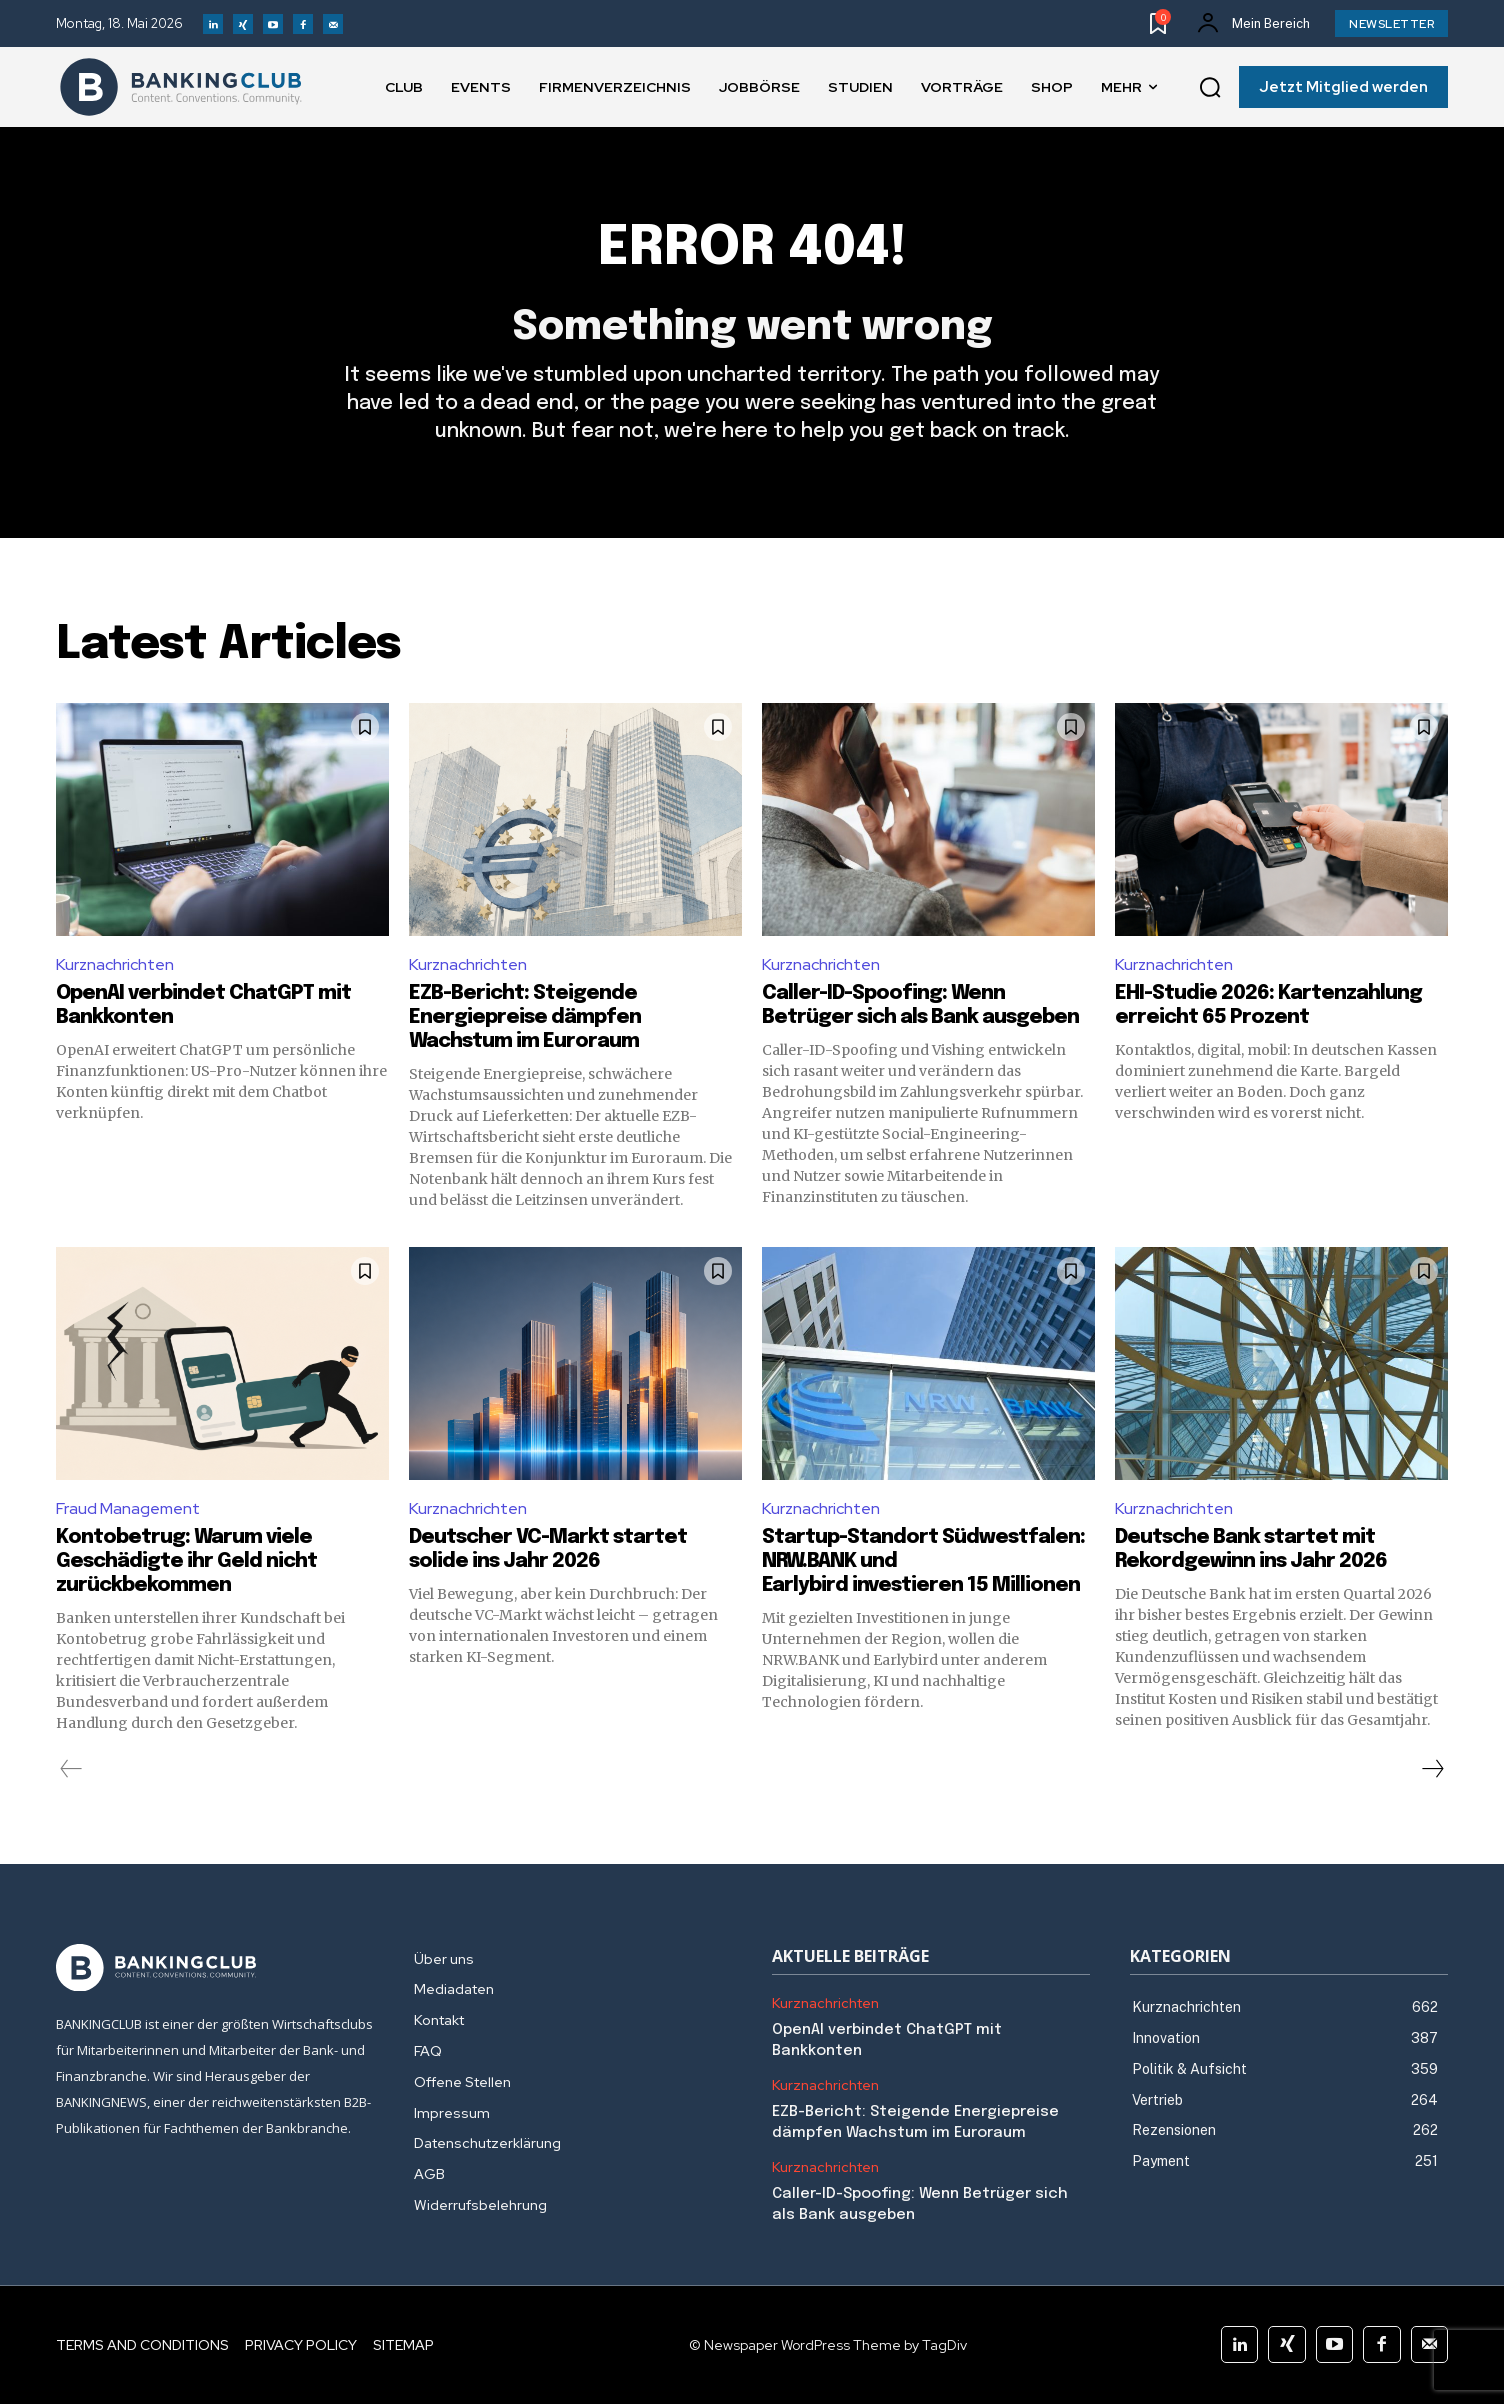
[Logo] (181, 87)
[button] (1210, 88)
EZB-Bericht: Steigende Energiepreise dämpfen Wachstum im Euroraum (525, 1017)
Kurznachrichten (115, 964)
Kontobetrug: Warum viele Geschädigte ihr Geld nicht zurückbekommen (186, 1561)
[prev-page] (71, 1769)
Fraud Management (128, 1508)
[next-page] (1432, 1769)
